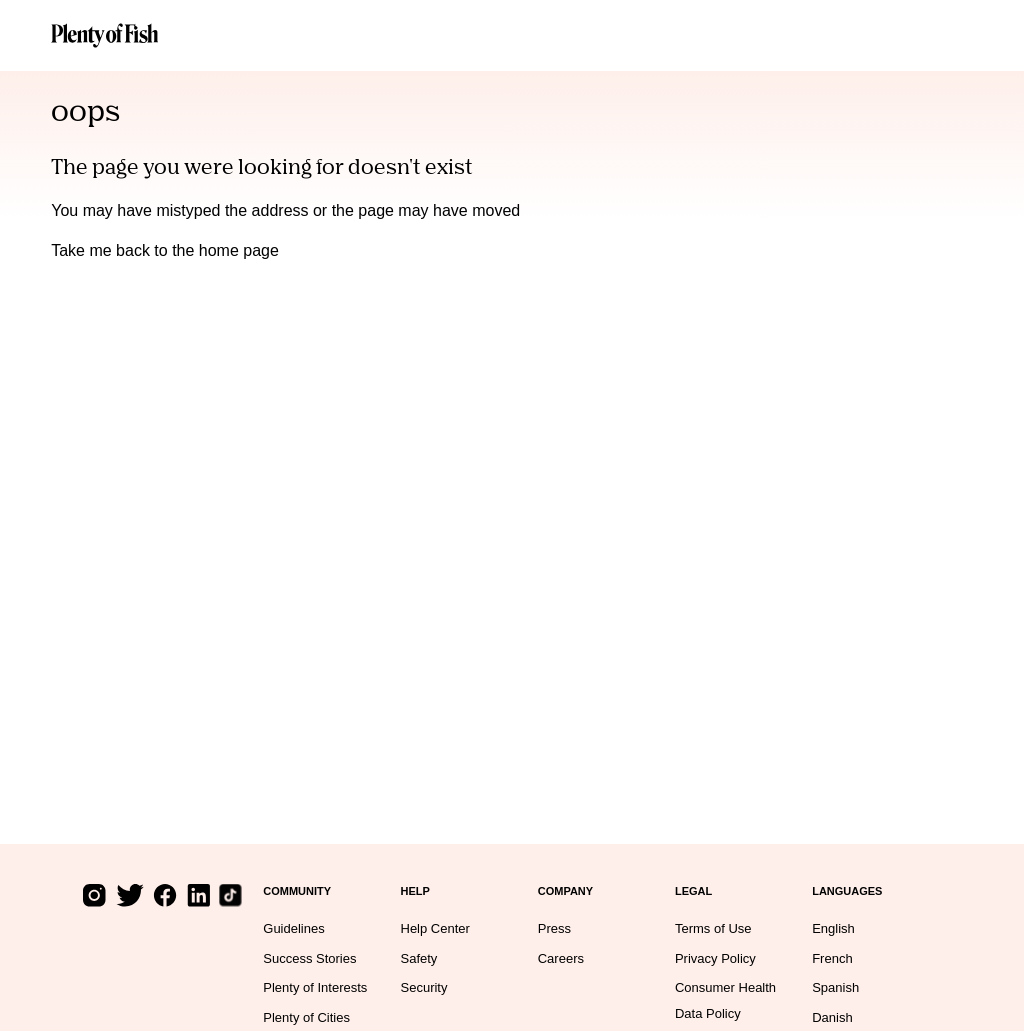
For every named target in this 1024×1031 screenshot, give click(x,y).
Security (424, 987)
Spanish (835, 987)
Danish (832, 1017)
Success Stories (309, 958)
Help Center (435, 928)
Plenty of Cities (306, 1017)
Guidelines (293, 928)
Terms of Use (713, 928)
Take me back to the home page (165, 250)
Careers (561, 958)
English (833, 928)
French (832, 958)
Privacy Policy (715, 958)
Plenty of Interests (315, 987)
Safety (419, 958)
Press (554, 928)
